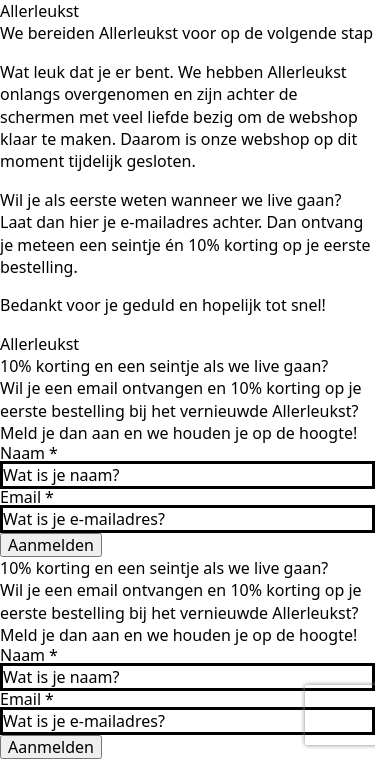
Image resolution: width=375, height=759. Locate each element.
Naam (29, 453)
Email (27, 497)
